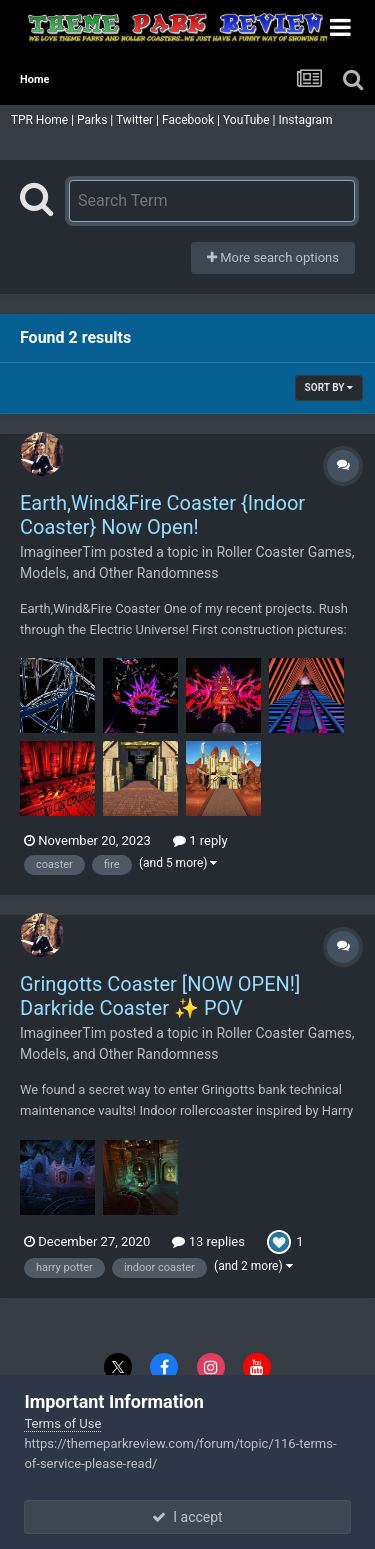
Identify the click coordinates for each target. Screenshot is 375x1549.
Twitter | (139, 120)
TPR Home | (41, 120)
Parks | (96, 120)
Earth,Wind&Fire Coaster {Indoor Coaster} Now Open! (162, 515)
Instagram (306, 120)
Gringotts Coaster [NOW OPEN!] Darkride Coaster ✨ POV (160, 996)
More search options (273, 257)
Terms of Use (62, 1423)
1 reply (200, 840)
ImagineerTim (63, 552)
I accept (187, 1517)
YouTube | (251, 120)
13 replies (208, 1241)
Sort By (329, 387)
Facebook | (192, 120)
